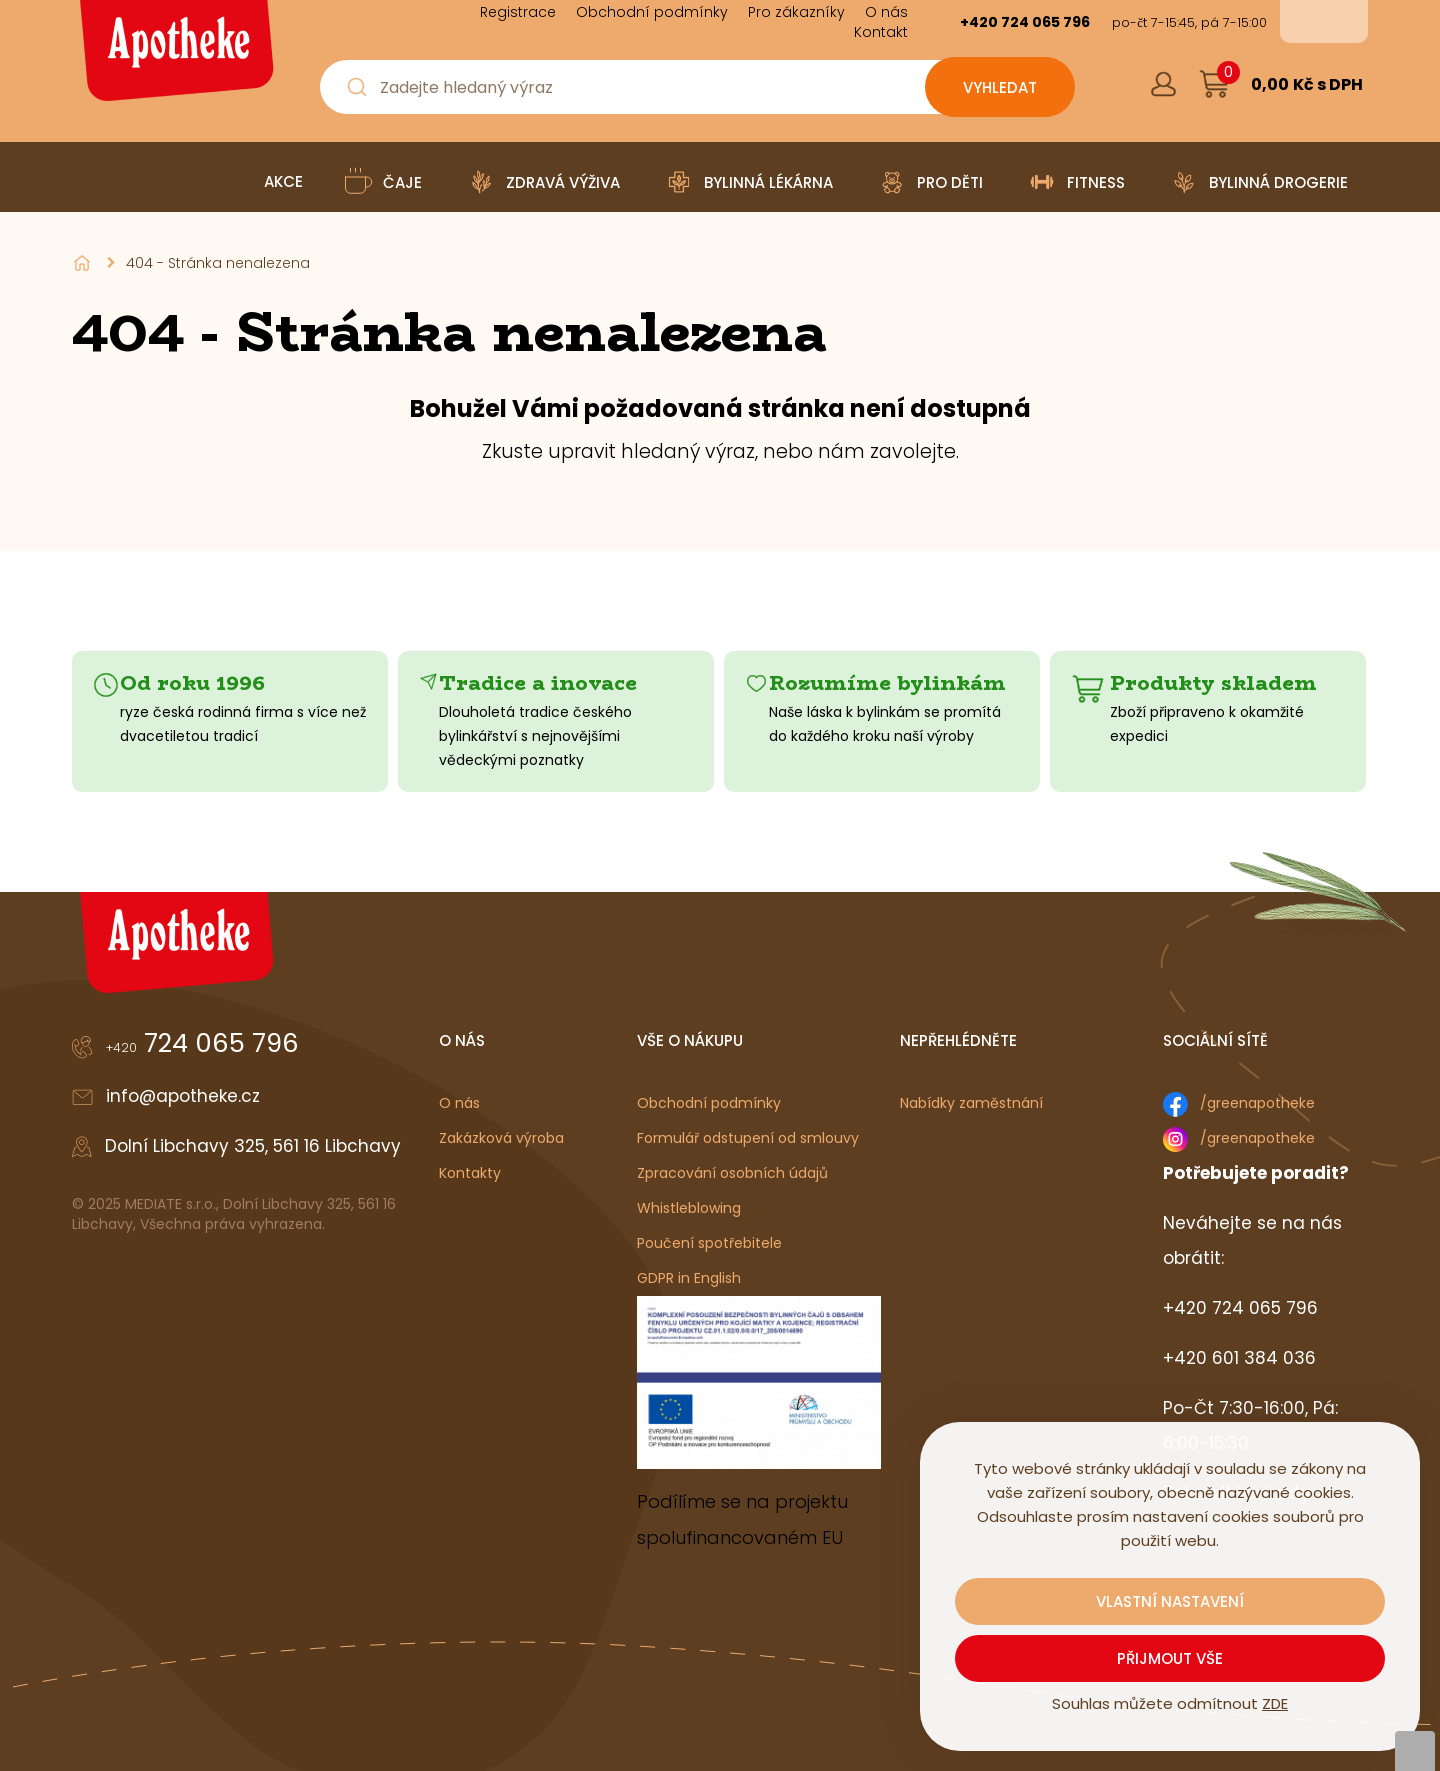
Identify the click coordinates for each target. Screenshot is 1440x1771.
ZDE (1275, 1703)
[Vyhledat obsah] (1000, 87)
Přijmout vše (1170, 1658)
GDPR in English (689, 1278)
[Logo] (174, 58)
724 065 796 (202, 1043)
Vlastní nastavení (1170, 1601)
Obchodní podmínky (709, 1103)
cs (1310, 21)
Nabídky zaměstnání (971, 1103)
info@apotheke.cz (183, 1096)
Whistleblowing (689, 1208)
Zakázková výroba (501, 1138)
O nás (459, 1103)
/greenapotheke (1257, 1103)
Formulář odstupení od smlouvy (748, 1138)
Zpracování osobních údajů (732, 1173)
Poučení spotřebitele (709, 1243)
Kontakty (470, 1173)
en (1338, 21)
